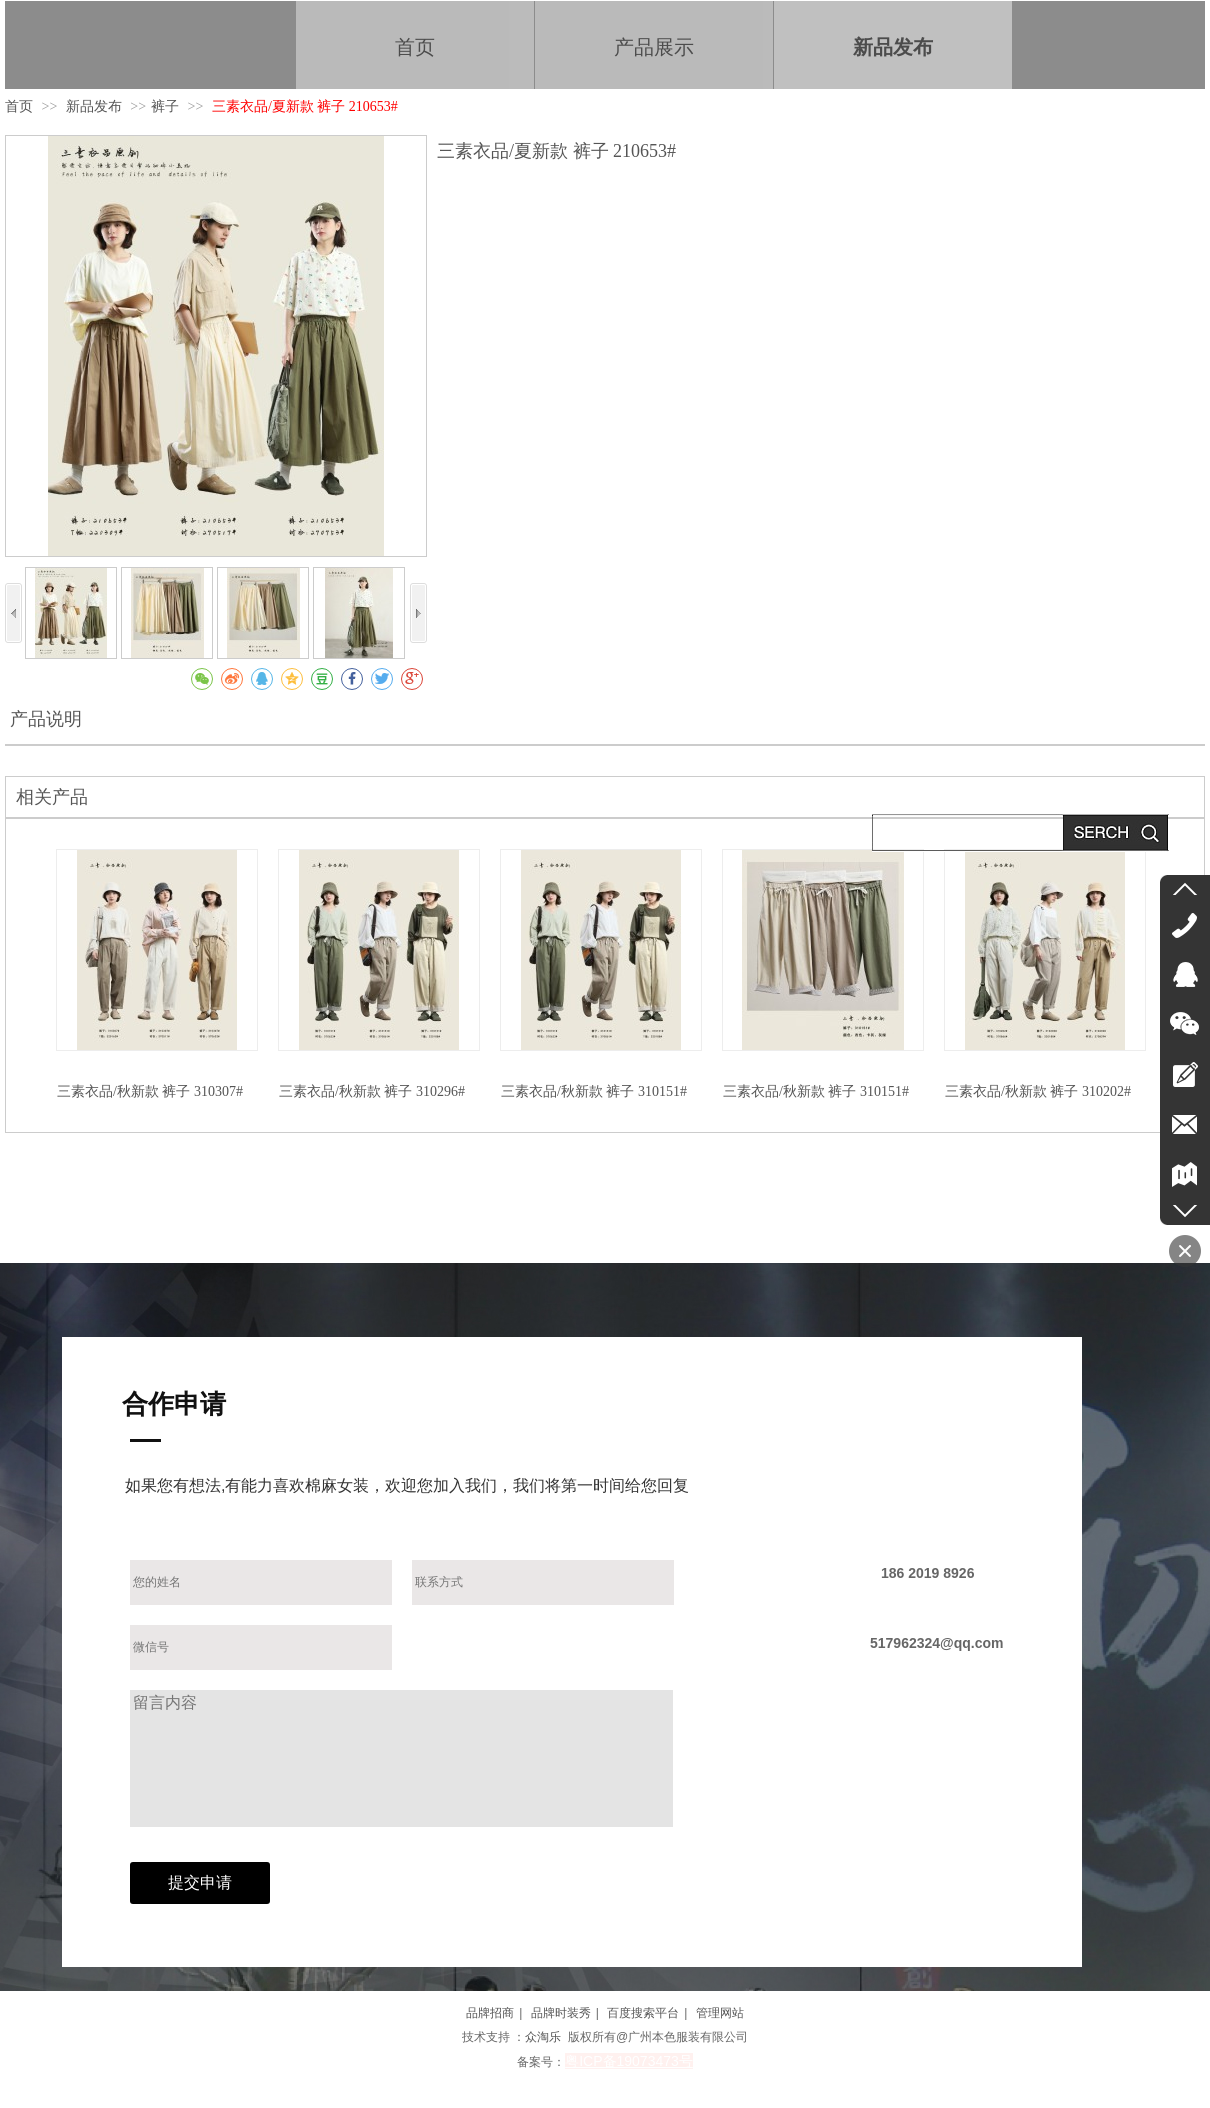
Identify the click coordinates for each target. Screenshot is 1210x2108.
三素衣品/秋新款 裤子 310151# (594, 1091)
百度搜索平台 (643, 2013)
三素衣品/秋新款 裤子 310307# (150, 1091)
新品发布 (96, 106)
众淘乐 (543, 2037)
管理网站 (720, 2013)
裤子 (165, 106)
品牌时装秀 (561, 2013)
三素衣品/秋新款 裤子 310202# (1038, 1091)
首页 (19, 106)
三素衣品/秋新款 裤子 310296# (372, 1091)
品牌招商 (490, 2013)
